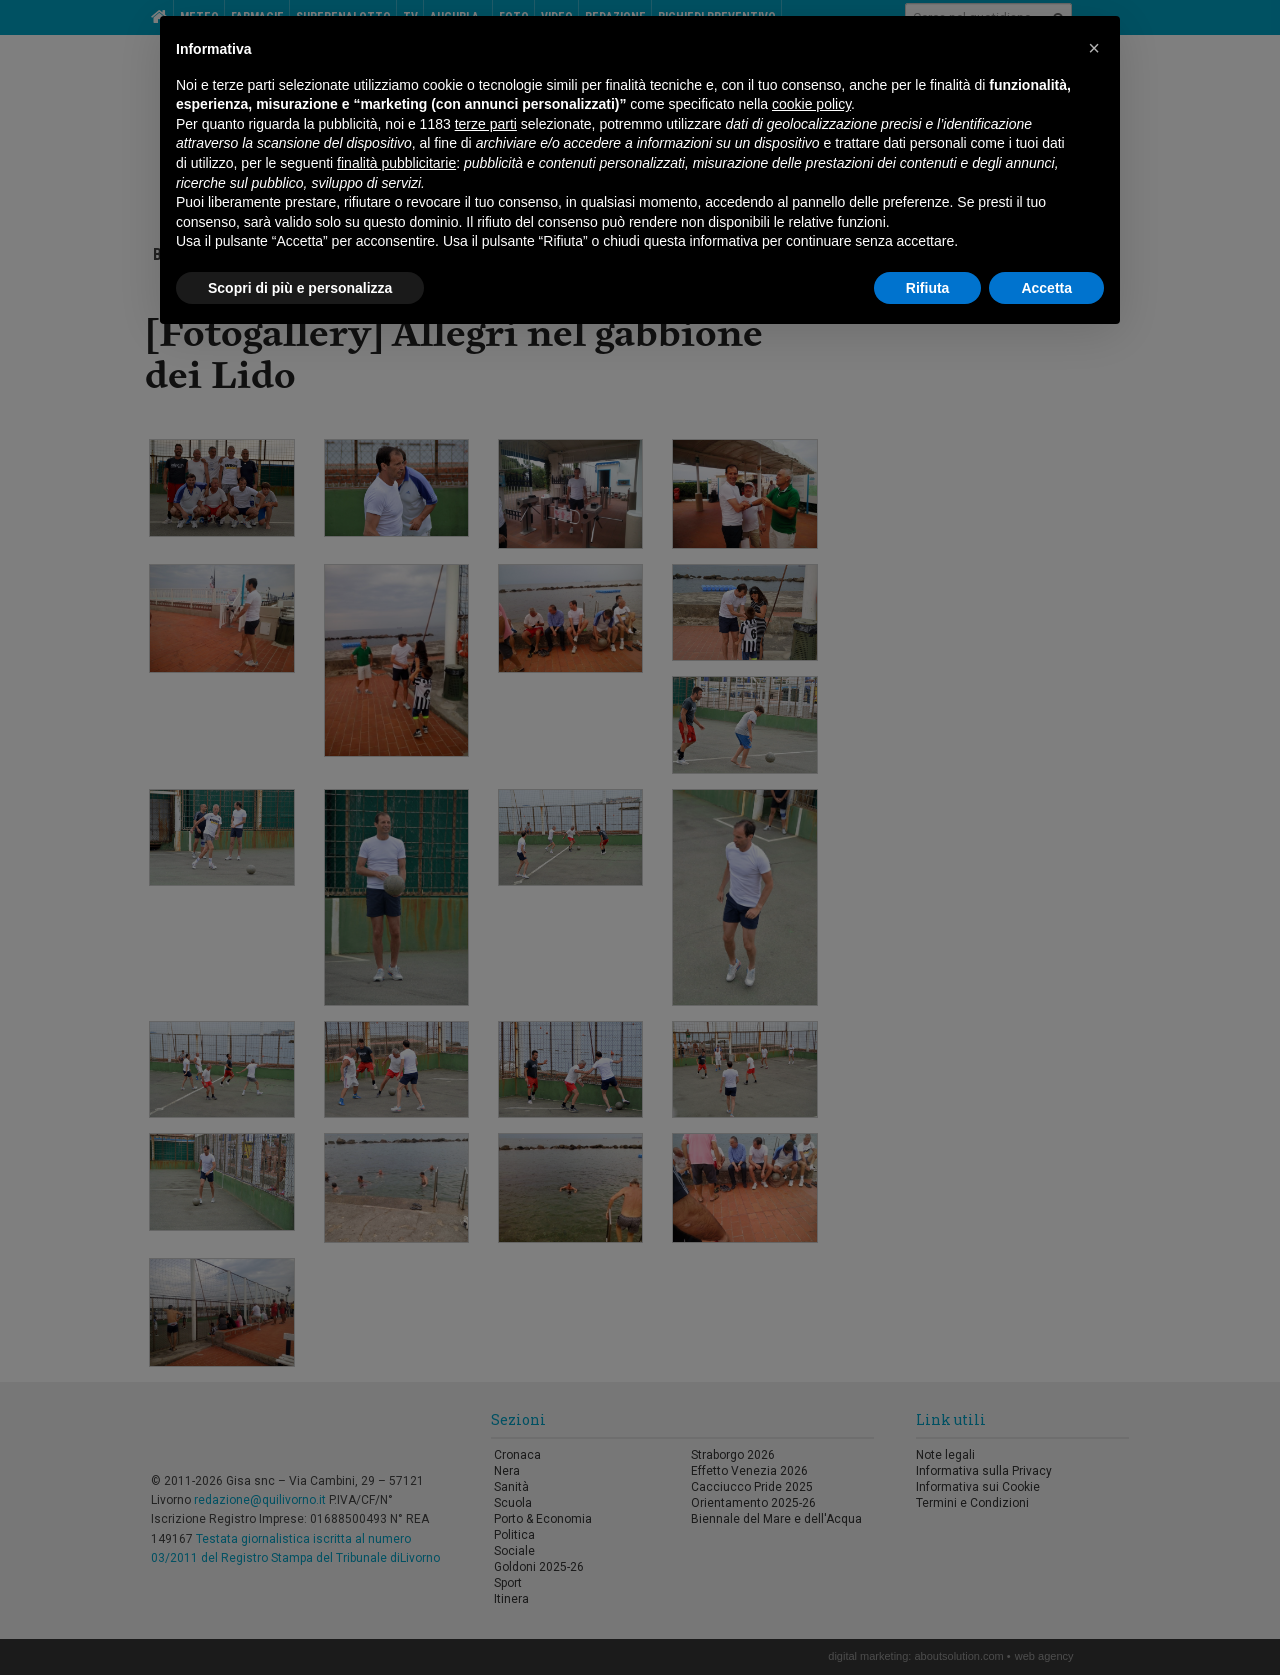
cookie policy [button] (811, 104)
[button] (1094, 48)
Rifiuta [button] (928, 288)
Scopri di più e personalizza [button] (300, 288)
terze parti (486, 124)
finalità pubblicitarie (396, 163)
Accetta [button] (1046, 288)
